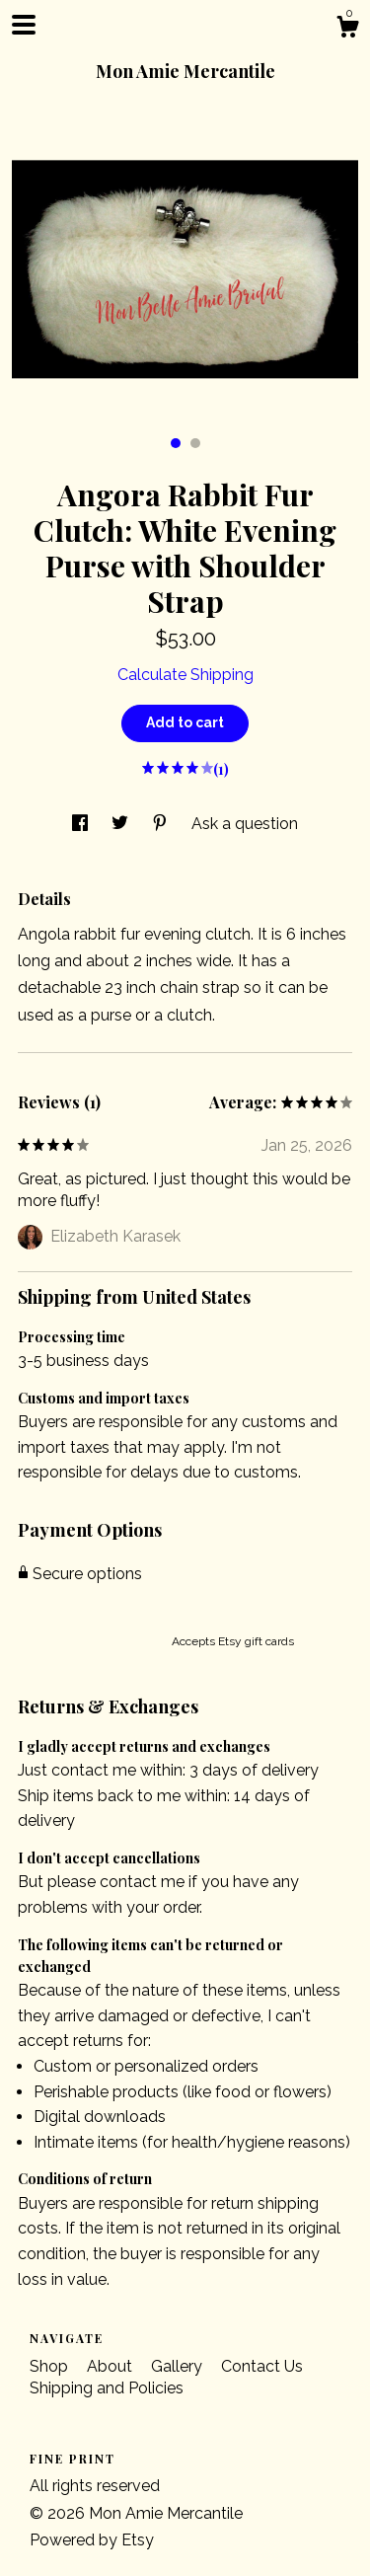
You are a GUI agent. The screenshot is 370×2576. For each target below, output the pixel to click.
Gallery (178, 2366)
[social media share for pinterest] (162, 823)
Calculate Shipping (185, 674)
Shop (51, 2366)
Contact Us (262, 2366)
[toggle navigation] (24, 25)
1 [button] (176, 443)
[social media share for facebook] (82, 823)
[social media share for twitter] (121, 823)
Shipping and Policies (107, 2388)
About (111, 2366)
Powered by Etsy (92, 2540)
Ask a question (244, 823)
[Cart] (347, 29)
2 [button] (195, 443)
